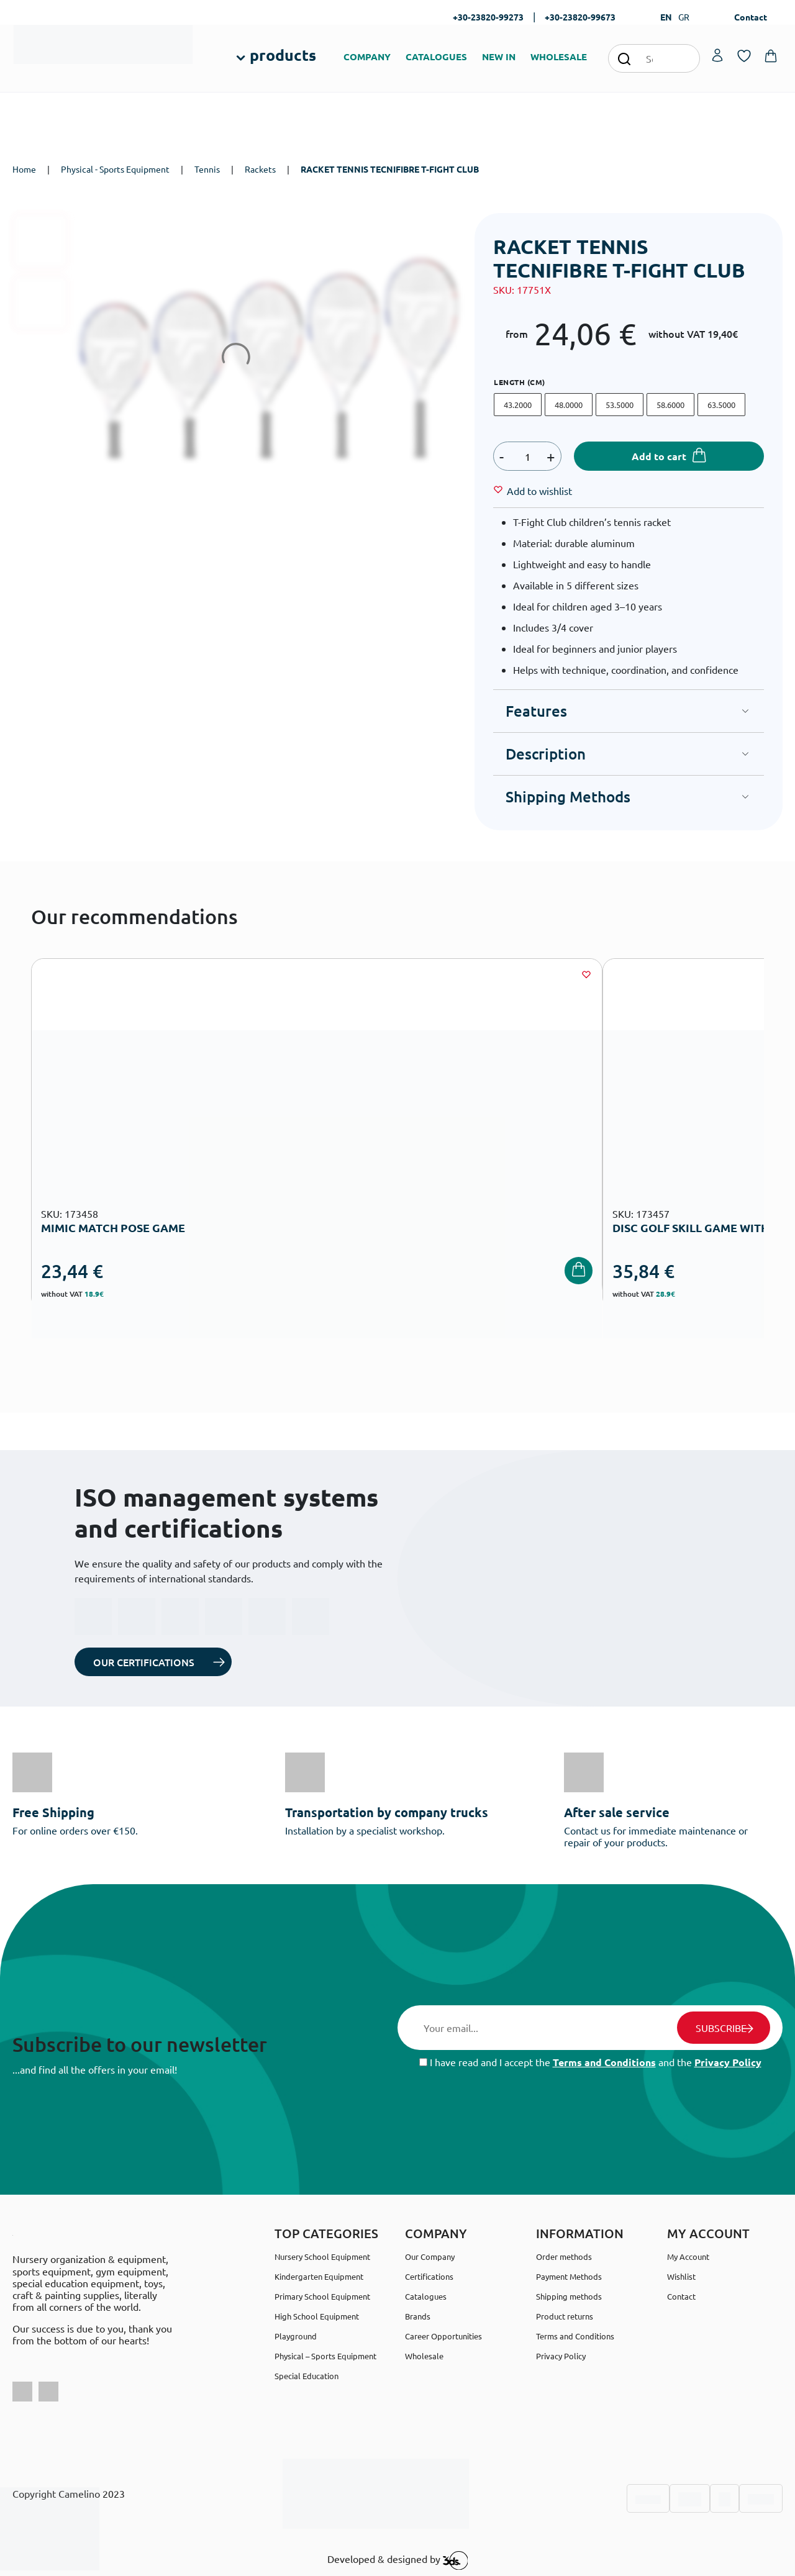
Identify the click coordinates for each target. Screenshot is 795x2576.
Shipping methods (569, 2296)
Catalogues (426, 2296)
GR (683, 16)
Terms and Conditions (604, 2062)
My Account (688, 2256)
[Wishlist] (539, 490)
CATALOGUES (436, 56)
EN (666, 16)
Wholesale (424, 2356)
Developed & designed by (397, 2560)
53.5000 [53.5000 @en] (620, 404)
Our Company (430, 2256)
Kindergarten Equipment (319, 2276)
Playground (296, 2336)
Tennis (207, 169)
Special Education (306, 2375)
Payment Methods (569, 2276)
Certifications (429, 2276)
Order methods (564, 2256)
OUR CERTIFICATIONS (143, 1662)
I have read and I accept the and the (590, 2062)
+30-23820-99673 (580, 16)
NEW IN (499, 56)
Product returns (564, 2316)
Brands (417, 2316)
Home (24, 169)
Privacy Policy (727, 2062)
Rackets (260, 169)
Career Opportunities (443, 2336)
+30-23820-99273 (488, 16)
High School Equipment (317, 2316)
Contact (750, 16)
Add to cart (659, 456)
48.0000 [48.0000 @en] (569, 404)
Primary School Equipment (322, 2296)
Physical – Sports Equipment (325, 2356)
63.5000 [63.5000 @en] (721, 404)
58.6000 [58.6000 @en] (670, 404)
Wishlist (681, 2276)
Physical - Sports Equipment (115, 169)
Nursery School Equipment (322, 2256)
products (283, 55)
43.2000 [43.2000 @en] (518, 404)
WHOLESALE (558, 56)
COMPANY (367, 56)
